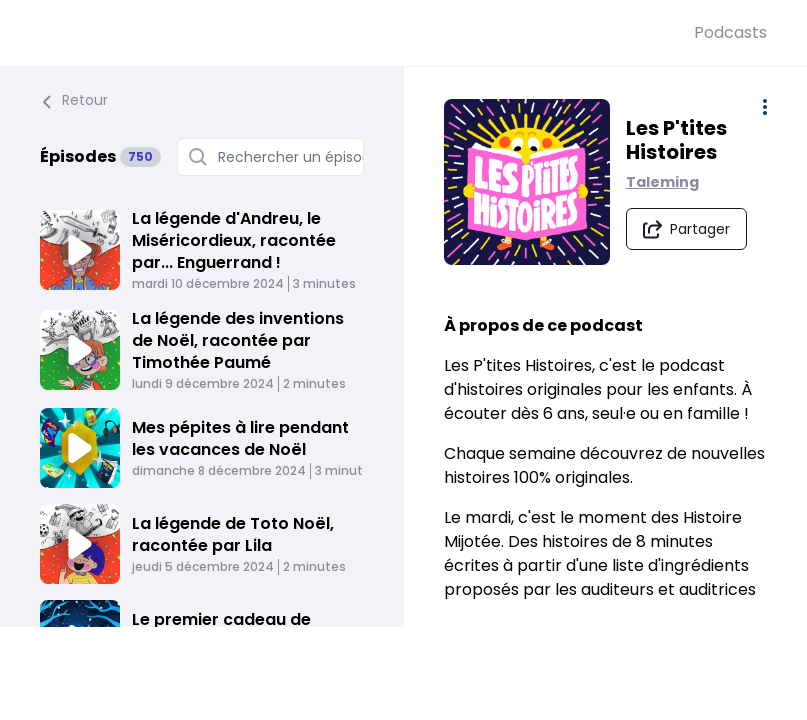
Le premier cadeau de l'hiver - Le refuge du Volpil (240, 630)
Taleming (662, 181)
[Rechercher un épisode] (270, 157)
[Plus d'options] (765, 107)
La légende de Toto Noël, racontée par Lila (233, 534)
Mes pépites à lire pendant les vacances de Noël (240, 438)
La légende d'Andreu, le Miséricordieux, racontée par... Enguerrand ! (234, 240)
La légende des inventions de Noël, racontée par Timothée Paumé (238, 340)
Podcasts (730, 32)
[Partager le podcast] (686, 228)
